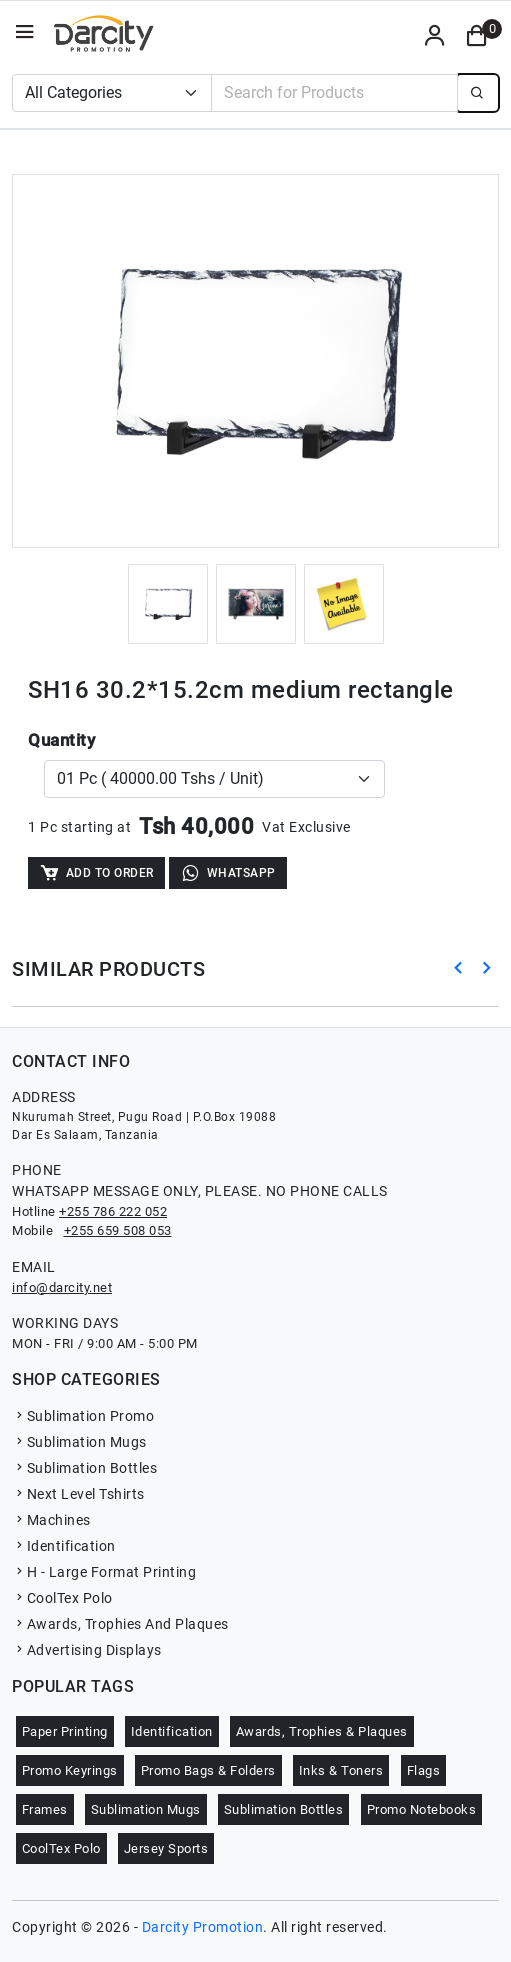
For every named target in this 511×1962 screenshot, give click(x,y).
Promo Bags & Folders (208, 1770)
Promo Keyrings (70, 1770)
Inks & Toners (341, 1770)
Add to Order (96, 872)
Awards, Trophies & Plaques (322, 1731)
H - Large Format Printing (104, 1572)
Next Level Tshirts (78, 1494)
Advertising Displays (87, 1650)
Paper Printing (65, 1731)
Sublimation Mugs (79, 1442)
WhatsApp (228, 872)
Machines (51, 1520)
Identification (64, 1546)
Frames (45, 1809)
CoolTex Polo (62, 1598)
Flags (424, 1770)
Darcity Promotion (203, 1927)
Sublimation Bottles (84, 1468)
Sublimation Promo (83, 1416)
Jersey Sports (166, 1848)
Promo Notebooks (422, 1809)
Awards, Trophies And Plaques (120, 1624)
